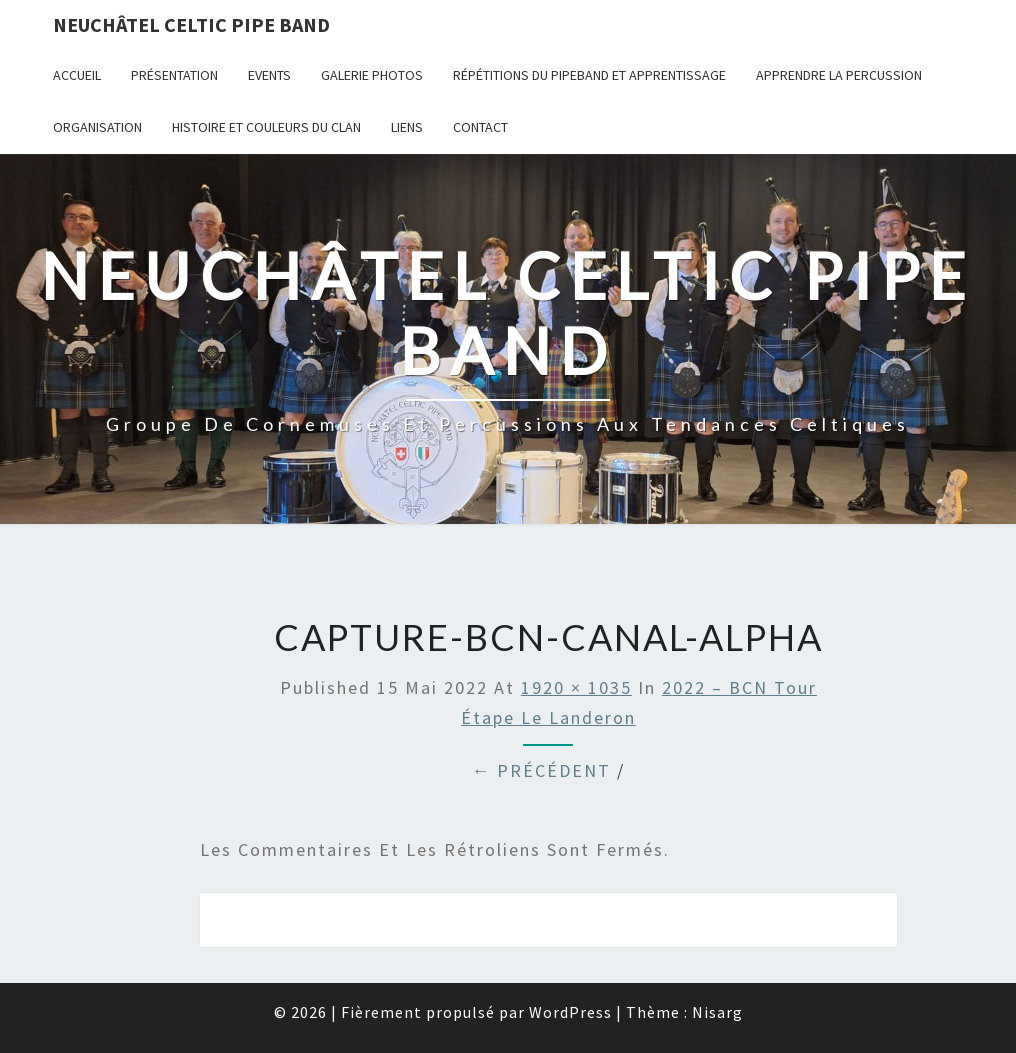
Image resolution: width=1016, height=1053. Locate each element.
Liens (407, 127)
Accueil (77, 75)
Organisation (97, 127)
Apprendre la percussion (839, 75)
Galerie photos (372, 75)
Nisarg (717, 1012)
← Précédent (541, 770)
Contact (480, 127)
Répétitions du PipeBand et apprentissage (589, 75)
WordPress (570, 1012)
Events (269, 75)
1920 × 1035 (576, 687)
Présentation (174, 75)
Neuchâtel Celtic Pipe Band (191, 24)
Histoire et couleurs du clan (266, 127)
